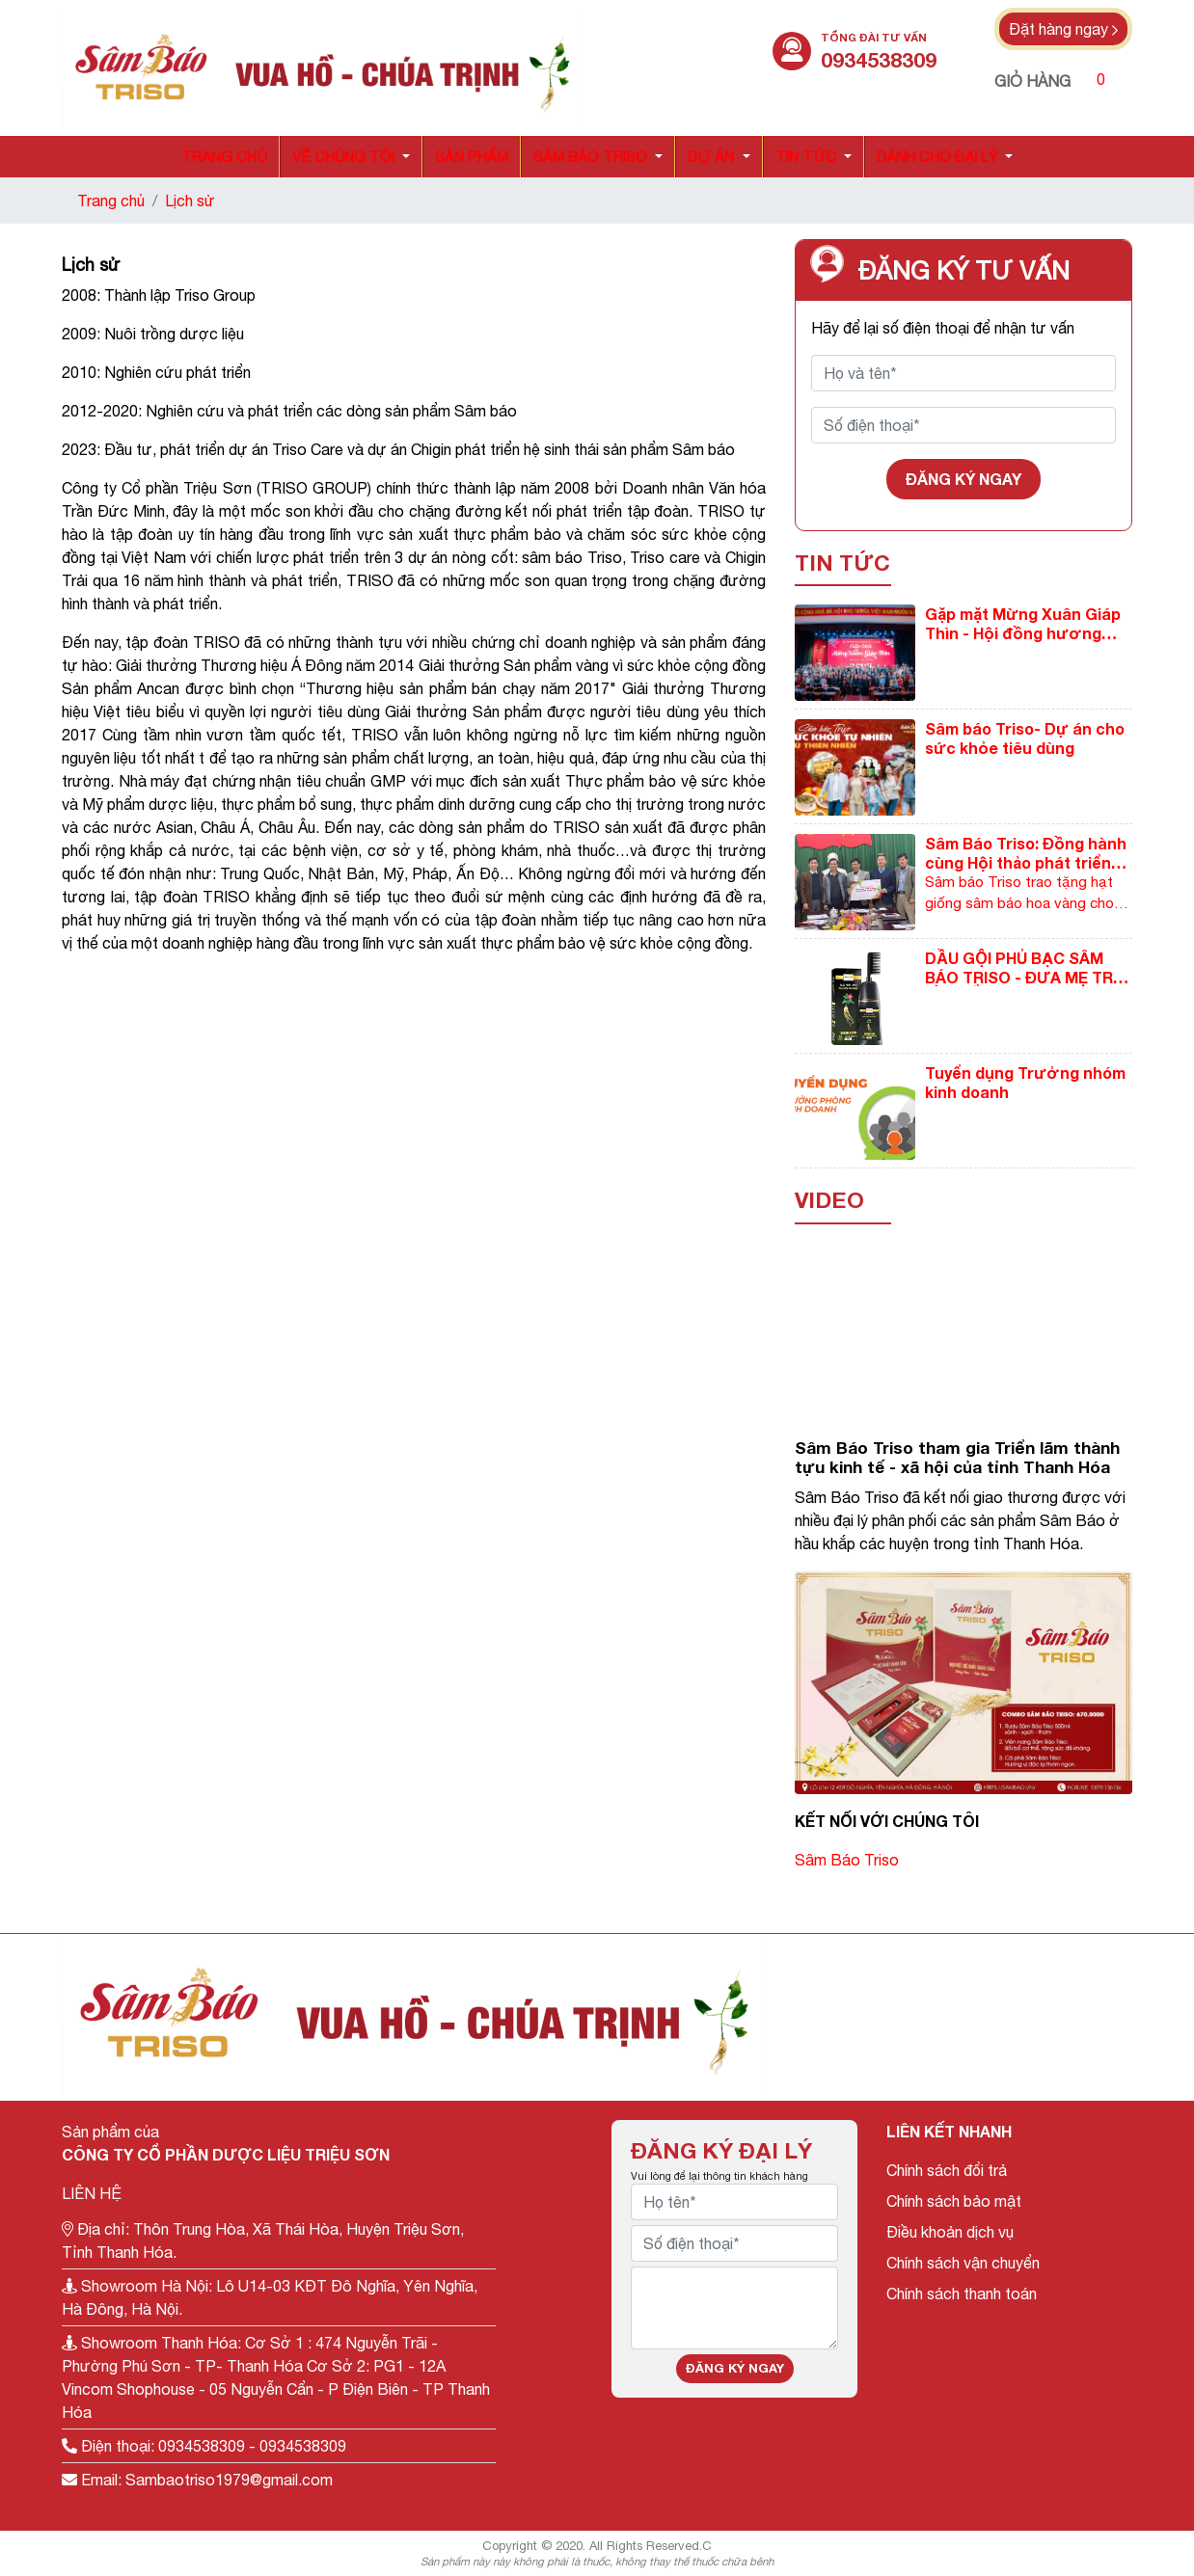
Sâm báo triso (590, 156)
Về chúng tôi (343, 156)
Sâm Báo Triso (847, 1859)
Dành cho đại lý (937, 156)
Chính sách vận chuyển (963, 2262)
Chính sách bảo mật (953, 2201)
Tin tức (805, 156)
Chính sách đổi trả (946, 2170)
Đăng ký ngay (963, 479)
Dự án (711, 156)
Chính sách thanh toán (961, 2293)
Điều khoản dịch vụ (950, 2232)
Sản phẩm (471, 156)
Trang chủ (224, 156)
